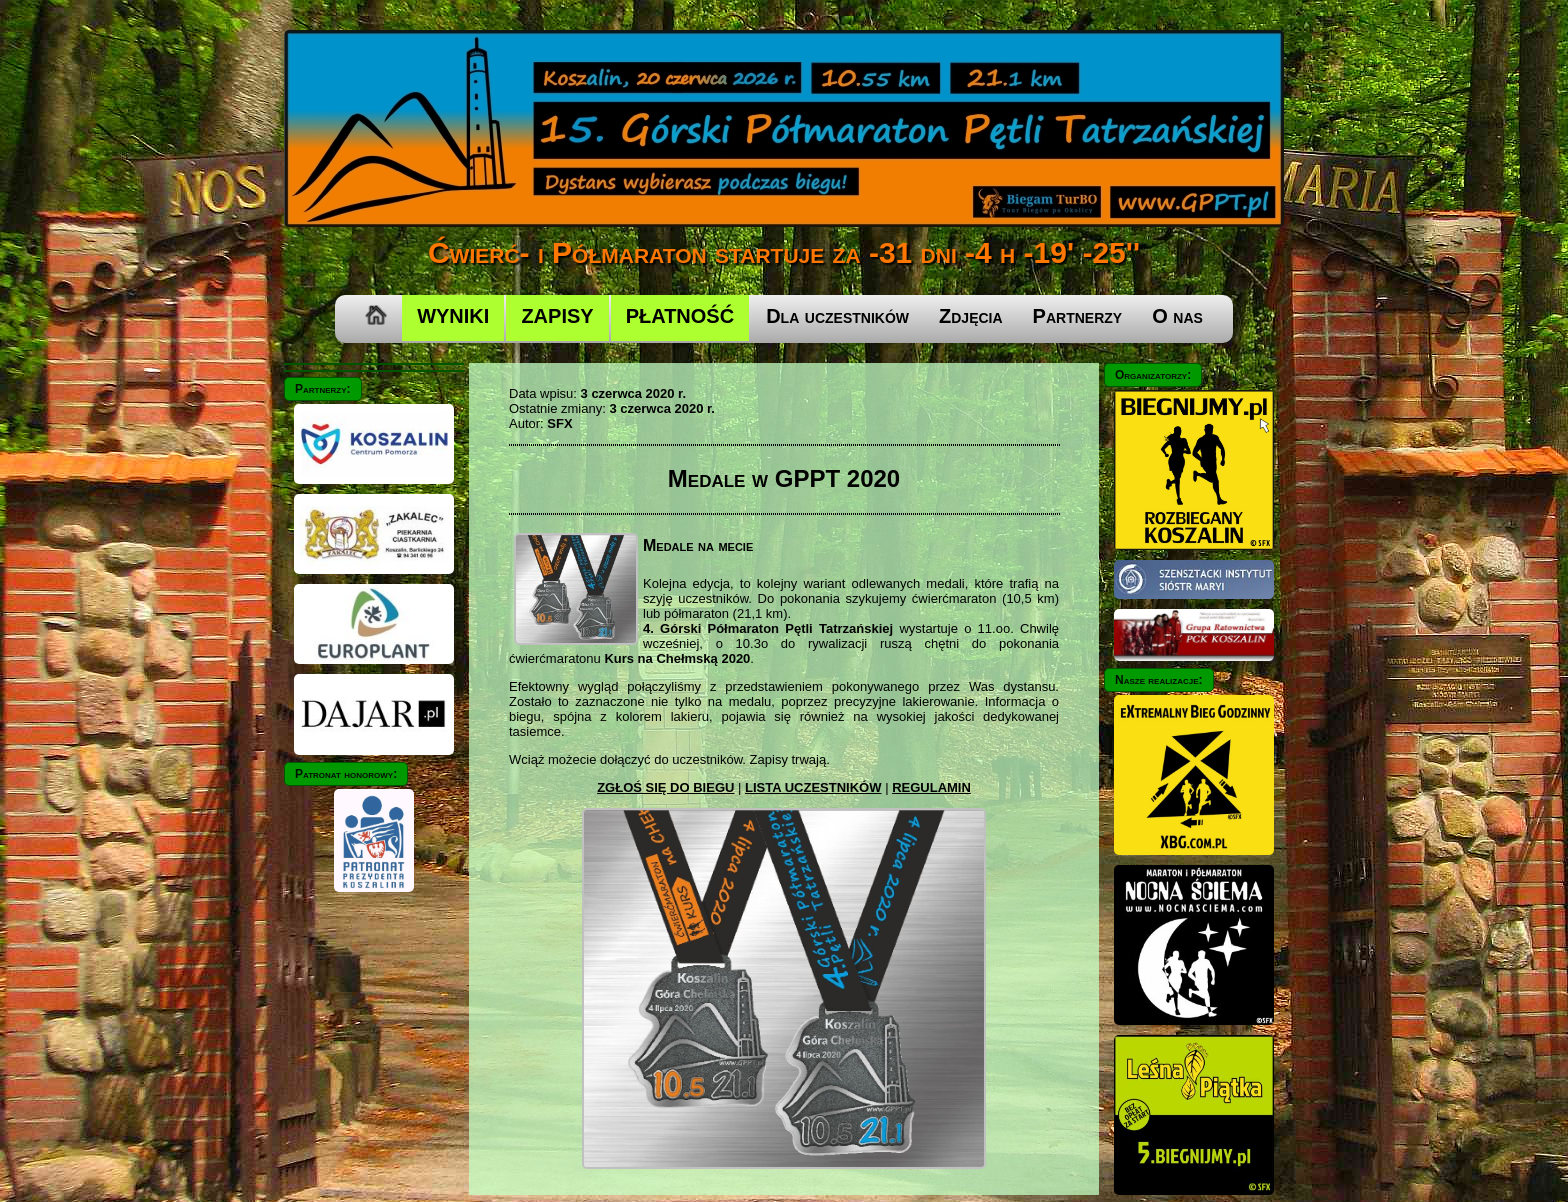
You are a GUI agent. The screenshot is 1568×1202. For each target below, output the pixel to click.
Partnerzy (1078, 316)
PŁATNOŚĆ (680, 316)
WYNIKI (453, 316)
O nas (1177, 316)
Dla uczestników (837, 316)
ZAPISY (557, 316)
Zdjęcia (971, 316)
